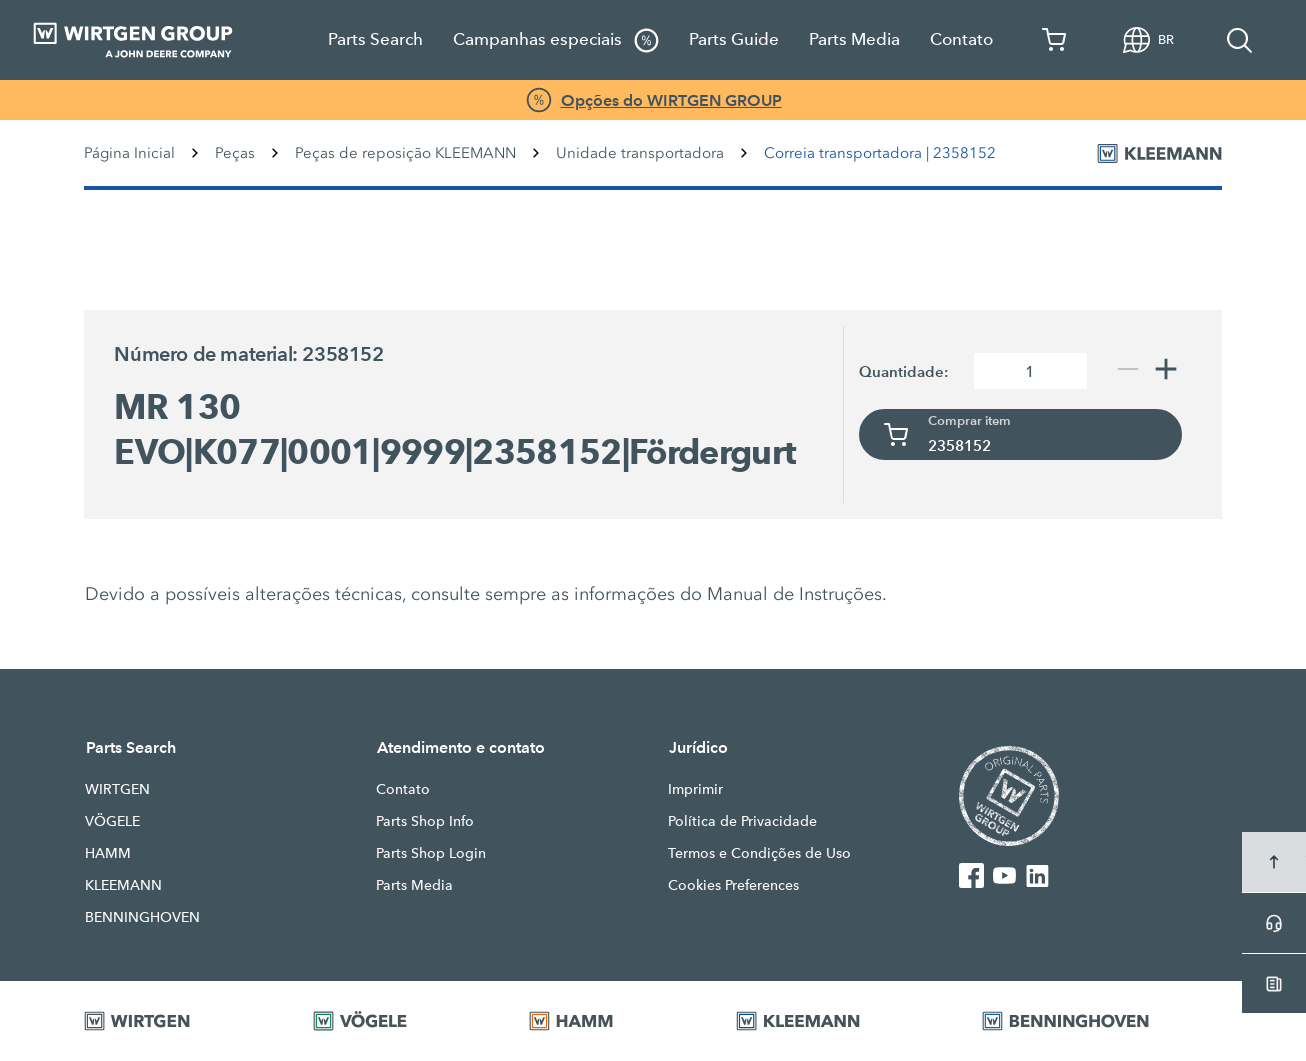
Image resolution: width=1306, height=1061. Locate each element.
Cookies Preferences (733, 885)
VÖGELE (112, 821)
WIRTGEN (117, 789)
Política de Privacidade (742, 821)
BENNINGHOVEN (142, 917)
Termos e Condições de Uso (759, 853)
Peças (235, 153)
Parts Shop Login (431, 853)
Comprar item (969, 421)
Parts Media (854, 39)
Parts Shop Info (425, 821)
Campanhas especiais (556, 40)
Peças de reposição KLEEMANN (405, 153)
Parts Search (375, 39)
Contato (961, 39)
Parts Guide (734, 39)
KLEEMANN (123, 885)
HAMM (108, 853)
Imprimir (695, 789)
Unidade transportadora (640, 153)
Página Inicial (129, 153)
